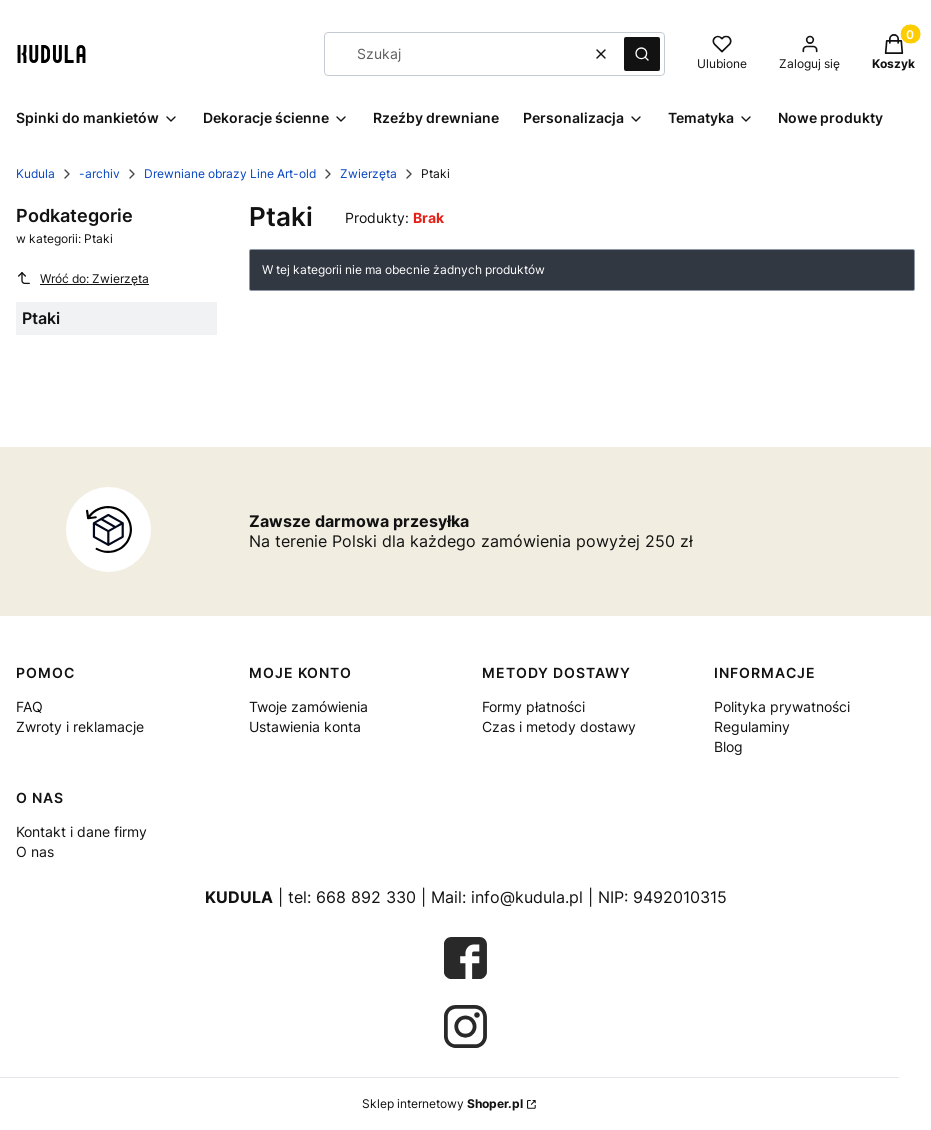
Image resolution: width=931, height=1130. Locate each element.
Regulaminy (752, 726)
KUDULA (239, 897)
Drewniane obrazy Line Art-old (230, 173)
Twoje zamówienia (308, 706)
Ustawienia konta (305, 726)
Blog (728, 746)
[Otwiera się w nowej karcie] (465, 958)
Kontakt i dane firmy (81, 831)
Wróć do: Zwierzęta (82, 278)
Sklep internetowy (442, 1103)
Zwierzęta (368, 173)
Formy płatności (533, 706)
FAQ (29, 706)
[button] (642, 54)
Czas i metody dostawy (559, 726)
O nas (35, 851)
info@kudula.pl (527, 897)
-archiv (99, 173)
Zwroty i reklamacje (80, 726)
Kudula (35, 173)
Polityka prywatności (782, 706)
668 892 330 (366, 897)
